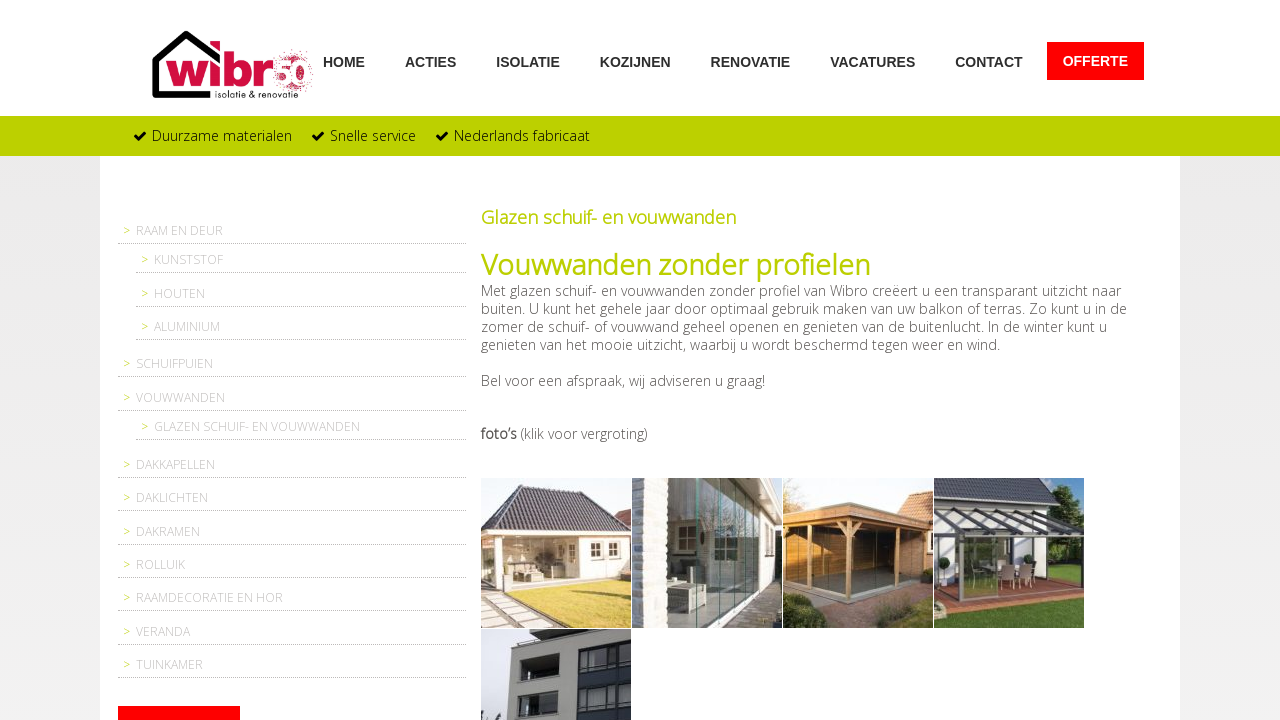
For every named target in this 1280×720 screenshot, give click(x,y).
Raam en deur (179, 230)
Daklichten (172, 497)
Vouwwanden (180, 397)
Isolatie (528, 61)
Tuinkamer (169, 664)
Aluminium (187, 326)
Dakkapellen (175, 464)
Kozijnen (635, 61)
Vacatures (872, 61)
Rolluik (160, 564)
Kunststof (188, 259)
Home (344, 61)
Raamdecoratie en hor (209, 597)
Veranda (163, 631)
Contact (988, 61)
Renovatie (751, 61)
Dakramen (168, 531)
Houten (179, 293)
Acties (430, 61)
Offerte (1095, 61)
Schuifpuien (174, 363)
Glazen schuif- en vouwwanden (257, 426)
